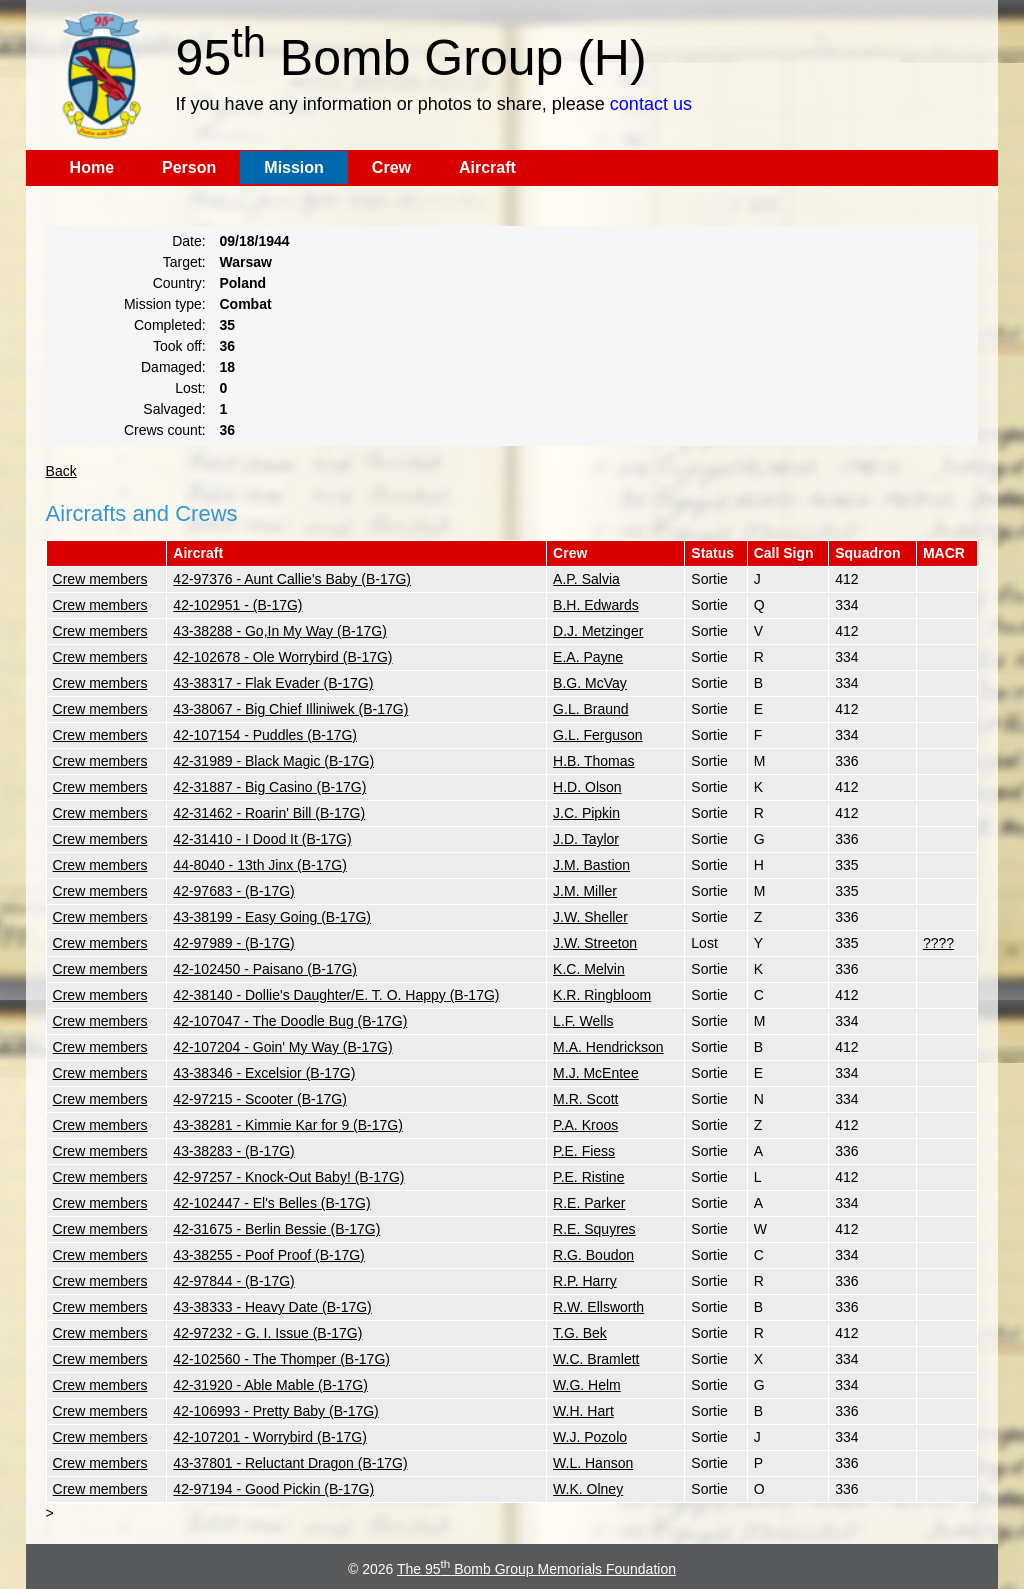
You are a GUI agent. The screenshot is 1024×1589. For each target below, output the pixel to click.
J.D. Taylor (586, 839)
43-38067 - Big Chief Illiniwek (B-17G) (290, 709)
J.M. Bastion (591, 865)
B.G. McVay (590, 683)
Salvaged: (174, 409)
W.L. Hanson (593, 1463)
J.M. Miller (585, 891)
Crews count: (165, 430)
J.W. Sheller (590, 917)
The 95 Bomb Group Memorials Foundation (536, 1569)
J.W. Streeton (595, 943)
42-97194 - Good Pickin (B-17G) (273, 1489)
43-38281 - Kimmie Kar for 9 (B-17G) (288, 1125)
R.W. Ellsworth (598, 1307)
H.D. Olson (587, 787)
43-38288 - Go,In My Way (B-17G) (279, 631)
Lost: (190, 388)
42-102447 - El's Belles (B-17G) (271, 1203)
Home (92, 167)
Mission (294, 167)
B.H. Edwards (596, 605)
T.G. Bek (580, 1333)
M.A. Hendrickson (608, 1047)
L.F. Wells (583, 1021)
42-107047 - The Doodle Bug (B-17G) (290, 1021)
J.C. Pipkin (586, 813)
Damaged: (173, 367)
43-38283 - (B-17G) (233, 1151)
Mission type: (165, 304)
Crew (391, 167)
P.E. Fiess (584, 1151)
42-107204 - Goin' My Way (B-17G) (282, 1047)
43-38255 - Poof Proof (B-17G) (268, 1255)
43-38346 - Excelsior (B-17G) (264, 1073)
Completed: (170, 325)
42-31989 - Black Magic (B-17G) (273, 761)
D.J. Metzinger (598, 631)
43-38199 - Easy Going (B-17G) (272, 917)
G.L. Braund (591, 709)
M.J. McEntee (596, 1073)
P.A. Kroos (585, 1125)
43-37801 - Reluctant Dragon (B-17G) (290, 1463)
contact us (651, 104)
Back (61, 471)
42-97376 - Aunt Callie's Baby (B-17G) (292, 579)
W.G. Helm (587, 1385)
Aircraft (487, 167)
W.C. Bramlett (596, 1359)
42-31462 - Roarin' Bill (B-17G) (269, 813)
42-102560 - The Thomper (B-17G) (281, 1359)
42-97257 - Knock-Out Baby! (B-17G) (288, 1177)
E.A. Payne (588, 657)
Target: (184, 262)
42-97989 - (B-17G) (233, 943)
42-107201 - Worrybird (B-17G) (269, 1437)
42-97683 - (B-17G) (233, 891)
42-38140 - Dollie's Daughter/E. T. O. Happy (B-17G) (336, 995)
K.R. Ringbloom (602, 995)
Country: (179, 283)
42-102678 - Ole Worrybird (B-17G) (282, 657)
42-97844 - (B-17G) (233, 1281)
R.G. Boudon (593, 1255)
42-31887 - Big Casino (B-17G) (269, 787)
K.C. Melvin (589, 969)
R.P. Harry (585, 1281)
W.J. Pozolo (590, 1437)
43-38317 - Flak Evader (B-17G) (273, 683)
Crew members (100, 579)
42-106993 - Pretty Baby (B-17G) (275, 1411)
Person (189, 167)
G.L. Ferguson (598, 735)
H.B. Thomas (593, 761)
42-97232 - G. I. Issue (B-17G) (267, 1333)
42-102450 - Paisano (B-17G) (265, 969)
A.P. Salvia (586, 579)
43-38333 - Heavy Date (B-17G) (272, 1307)
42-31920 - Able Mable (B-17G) (270, 1385)
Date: (188, 241)
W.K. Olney (588, 1489)
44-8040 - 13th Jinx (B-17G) (260, 865)
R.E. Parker (589, 1203)
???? (938, 943)
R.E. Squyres (594, 1229)
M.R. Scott (585, 1099)
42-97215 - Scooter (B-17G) (260, 1099)
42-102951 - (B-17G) (237, 605)
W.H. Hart (583, 1411)
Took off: (179, 346)
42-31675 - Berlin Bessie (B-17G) (276, 1229)
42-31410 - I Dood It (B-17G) (262, 839)
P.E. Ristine (588, 1177)
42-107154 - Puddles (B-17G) (265, 735)
